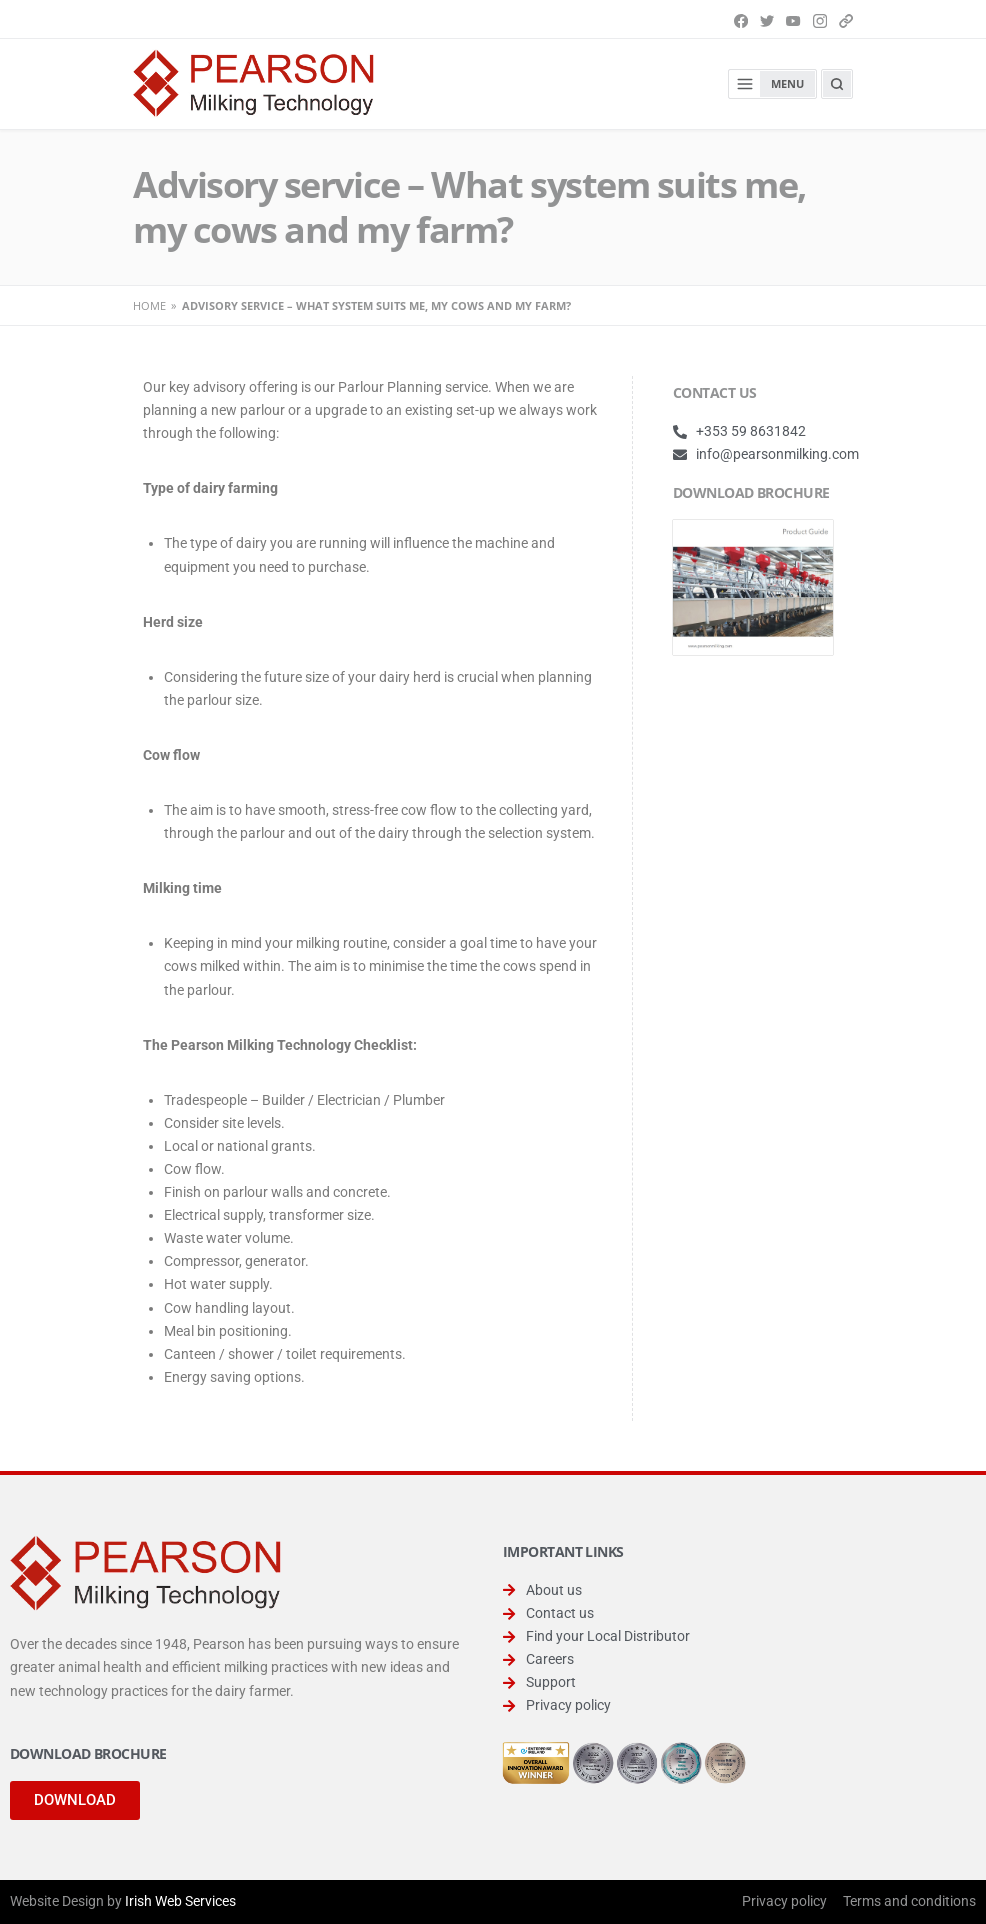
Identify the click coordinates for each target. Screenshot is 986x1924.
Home (149, 305)
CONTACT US (714, 392)
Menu (767, 84)
